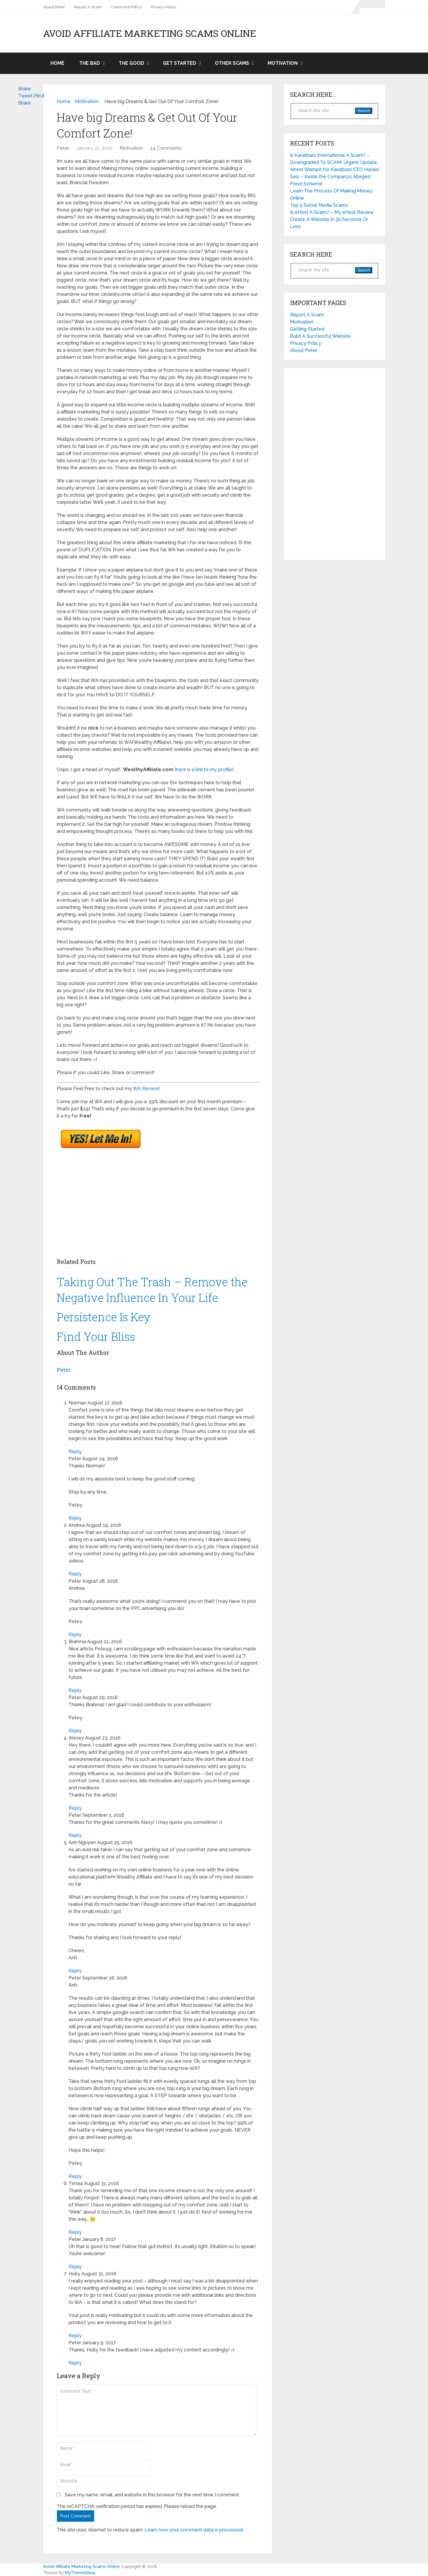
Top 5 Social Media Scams (319, 205)
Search (363, 110)
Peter (63, 148)
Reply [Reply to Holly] (75, 2335)
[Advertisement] (126, 1204)
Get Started (179, 63)
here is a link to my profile (204, 769)
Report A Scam (88, 7)
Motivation (283, 63)
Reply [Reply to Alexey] (75, 1808)
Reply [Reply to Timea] (75, 2232)
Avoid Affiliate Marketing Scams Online (149, 33)
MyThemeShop (80, 2572)
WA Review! (146, 1088)
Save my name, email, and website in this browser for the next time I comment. (152, 2495)
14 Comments (166, 148)
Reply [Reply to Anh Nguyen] (75, 1971)
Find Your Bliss (96, 1336)
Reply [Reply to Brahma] (75, 1690)
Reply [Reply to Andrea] (75, 1574)
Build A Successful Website (320, 336)
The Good (131, 63)
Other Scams (232, 63)
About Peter (54, 7)
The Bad (89, 63)
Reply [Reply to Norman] (75, 1451)
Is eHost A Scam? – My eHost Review (332, 212)
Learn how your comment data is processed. (194, 2530)
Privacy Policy (163, 7)
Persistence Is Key (103, 1316)
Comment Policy (126, 7)
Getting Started (307, 329)
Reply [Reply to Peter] (75, 1518)
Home (57, 63)
